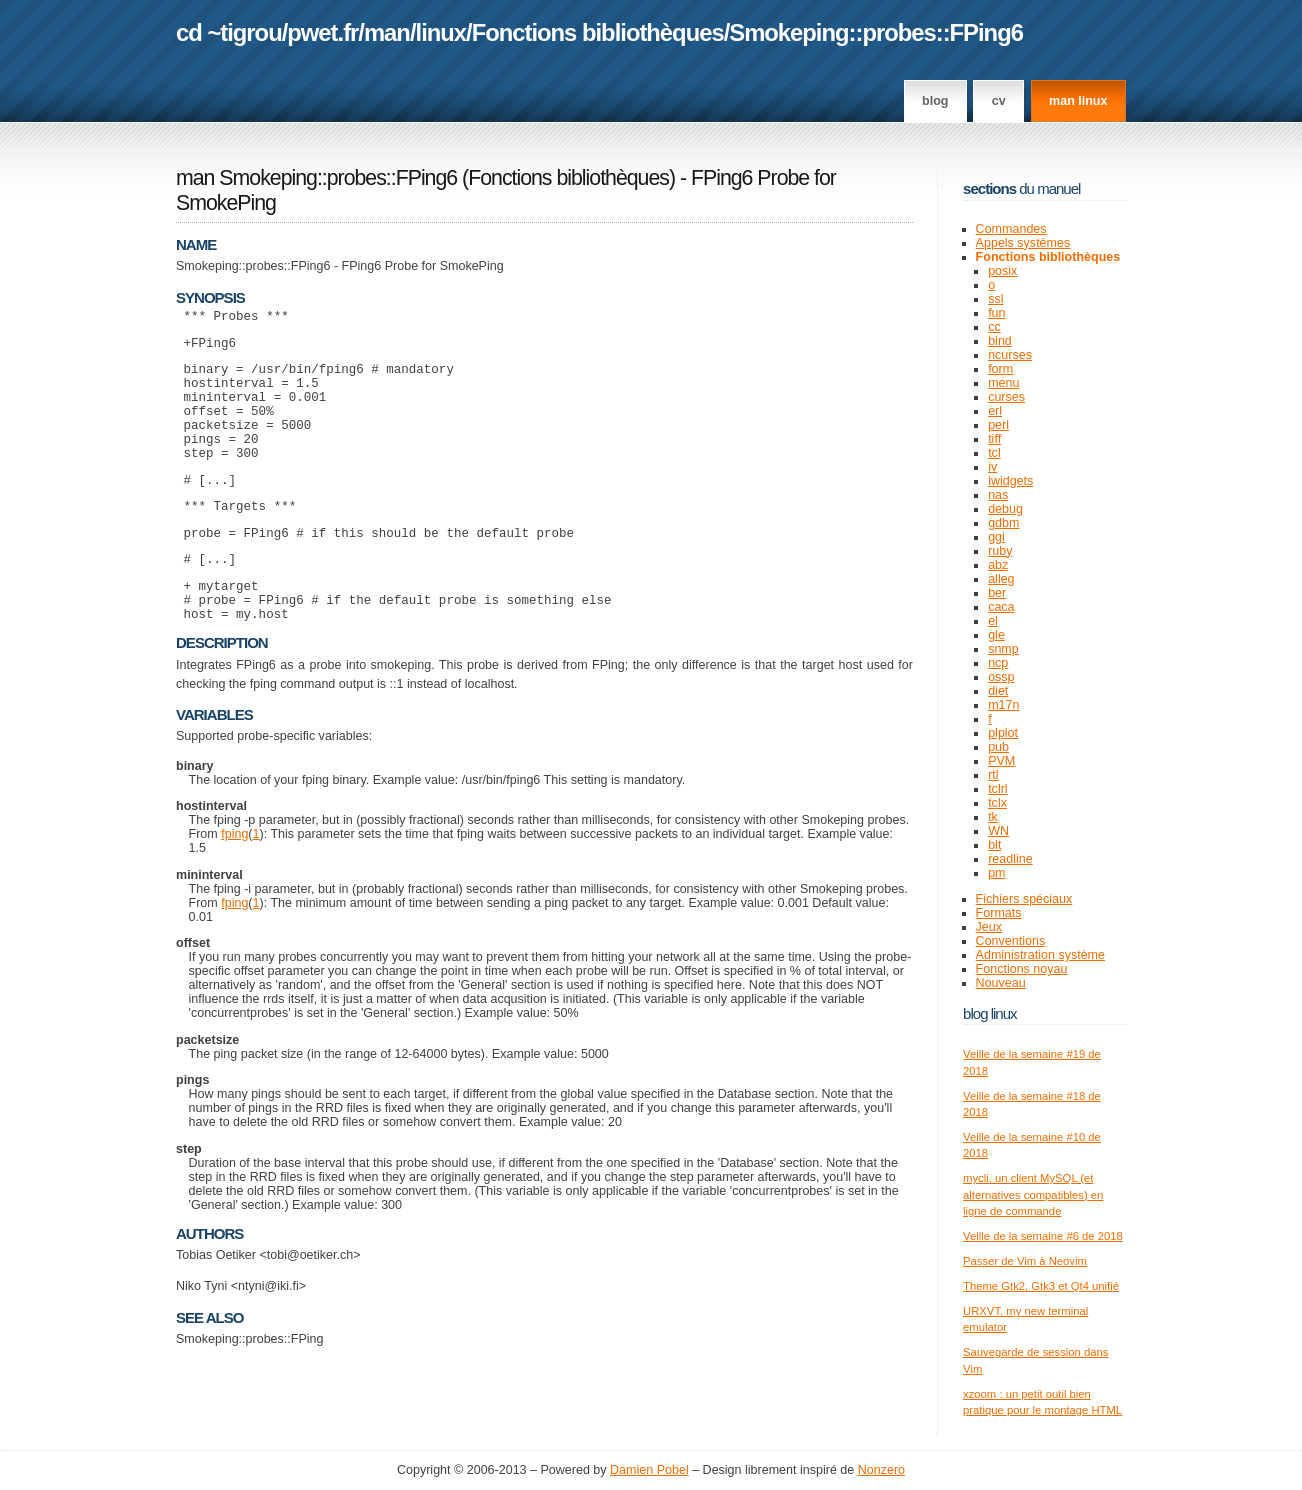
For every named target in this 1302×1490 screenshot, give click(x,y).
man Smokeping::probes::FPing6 (316, 178)
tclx (997, 803)
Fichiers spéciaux (1024, 899)
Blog (935, 101)
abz (998, 565)
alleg (1001, 579)
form (1000, 369)
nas (998, 495)
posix (1002, 271)
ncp (998, 663)
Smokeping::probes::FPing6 (876, 32)
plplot (1003, 733)
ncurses (1010, 355)
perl (998, 425)
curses (1006, 397)
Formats (999, 913)
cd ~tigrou (229, 32)
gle (996, 635)
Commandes (1011, 229)
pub (998, 747)
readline (1010, 859)
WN (998, 831)
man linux (1078, 101)
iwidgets (1010, 481)
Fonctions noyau (1022, 969)
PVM (1001, 761)
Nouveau (1001, 983)
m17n (1003, 705)
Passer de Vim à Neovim (1025, 1261)
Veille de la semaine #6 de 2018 (1043, 1236)
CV (999, 101)
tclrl (997, 789)
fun (996, 313)
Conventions (1011, 941)
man (387, 32)
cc (994, 327)
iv (992, 467)
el (993, 621)
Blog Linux (990, 1013)
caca (1001, 607)
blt (994, 845)
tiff (994, 439)
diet (998, 691)
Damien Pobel (649, 1470)
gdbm (1003, 523)
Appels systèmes (1023, 243)
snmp (1003, 649)
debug (1005, 509)
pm (996, 873)
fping (234, 882)
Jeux (989, 927)
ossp (1001, 677)
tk (993, 817)
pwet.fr (322, 32)
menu (1003, 383)
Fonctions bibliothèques (598, 32)
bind (1000, 341)
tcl (994, 453)
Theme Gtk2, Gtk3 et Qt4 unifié (1041, 1286)
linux (441, 32)
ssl (995, 299)
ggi (996, 537)
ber (997, 593)
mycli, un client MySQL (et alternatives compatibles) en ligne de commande (1033, 1194)
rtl (993, 775)
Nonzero (881, 1470)
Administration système (1040, 955)
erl (995, 411)
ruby (1000, 551)
